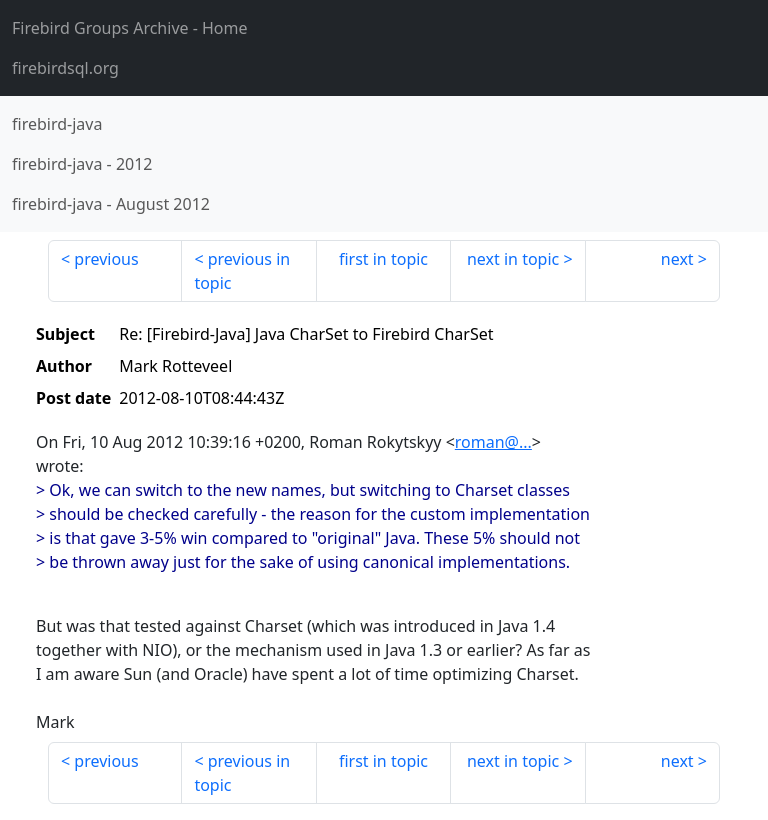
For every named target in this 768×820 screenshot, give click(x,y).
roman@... (493, 442)
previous (106, 259)
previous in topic (242, 271)
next (677, 259)
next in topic (513, 259)
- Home (130, 28)
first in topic (383, 259)
